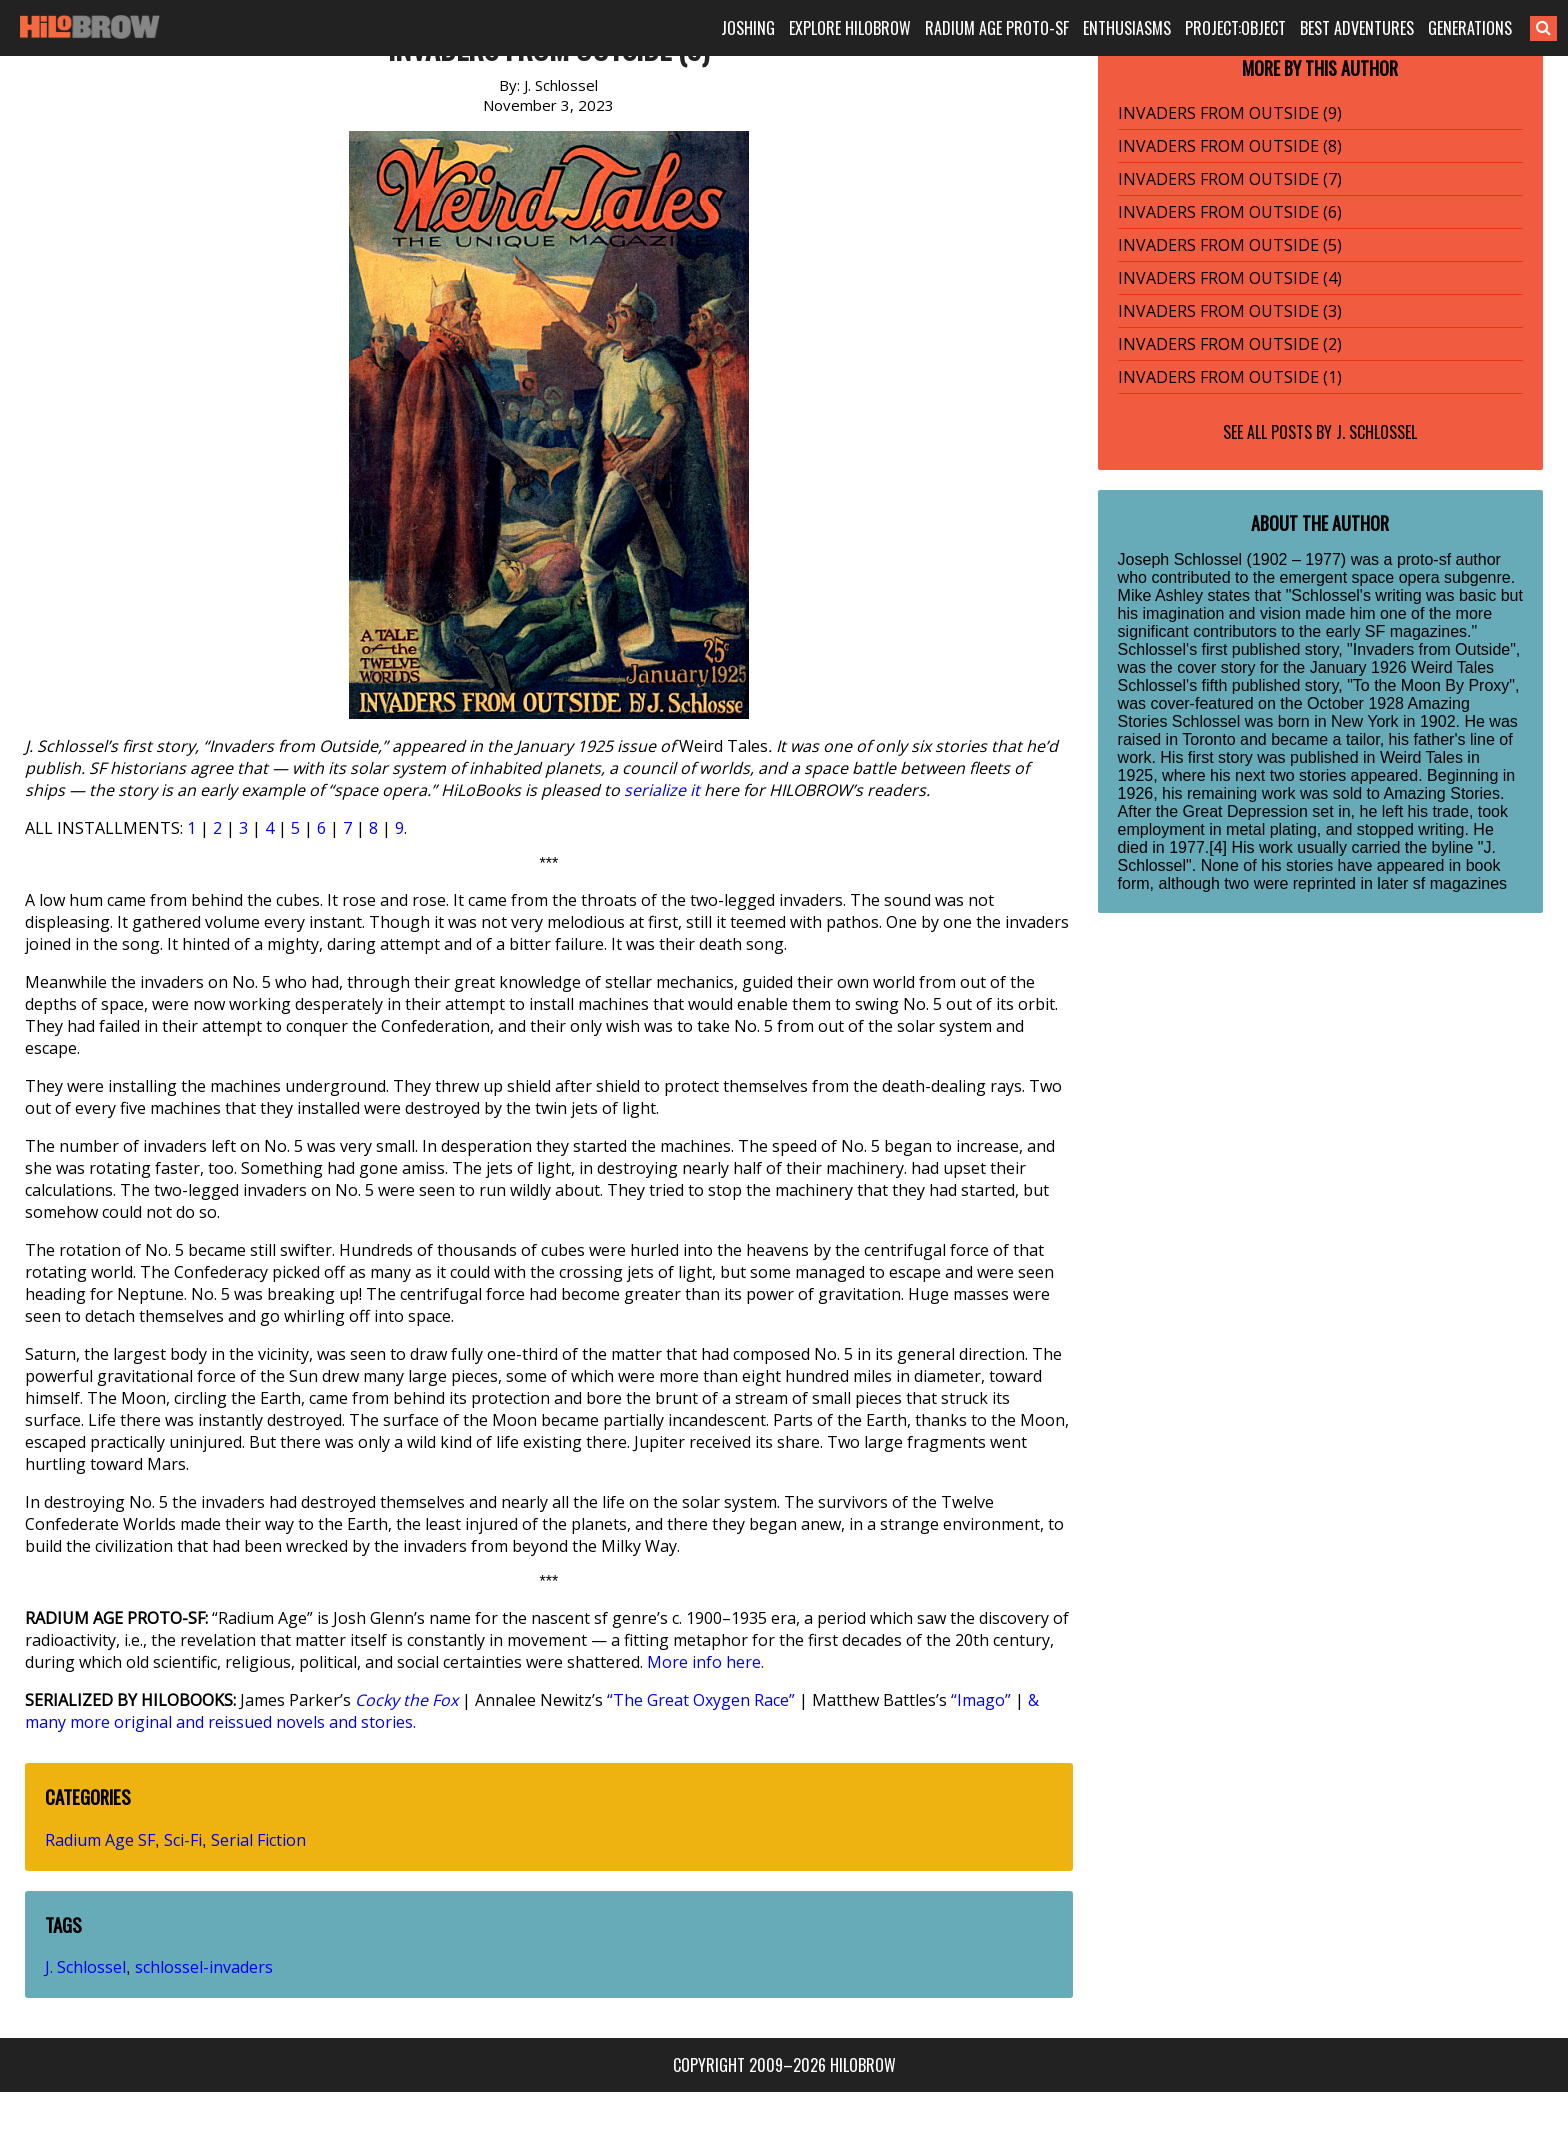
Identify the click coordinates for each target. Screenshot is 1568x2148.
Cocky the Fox (406, 1700)
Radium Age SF (100, 1840)
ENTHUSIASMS (1127, 28)
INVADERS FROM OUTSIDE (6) (1230, 212)
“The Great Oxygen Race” (701, 1700)
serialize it (662, 790)
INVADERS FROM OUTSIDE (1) (1230, 377)
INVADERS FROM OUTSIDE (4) (1230, 278)
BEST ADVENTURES (1357, 28)
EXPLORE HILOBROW (850, 28)
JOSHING (748, 28)
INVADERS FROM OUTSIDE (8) (1230, 146)
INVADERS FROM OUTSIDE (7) (1230, 179)
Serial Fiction (258, 1840)
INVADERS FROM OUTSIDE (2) (1230, 344)
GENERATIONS (1470, 28)
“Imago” (981, 1700)
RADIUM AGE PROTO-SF (997, 28)
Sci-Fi (183, 1840)
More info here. (705, 1662)
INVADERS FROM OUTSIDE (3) (1230, 311)
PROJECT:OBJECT (1235, 28)
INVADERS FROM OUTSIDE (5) (1230, 245)
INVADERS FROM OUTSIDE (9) (1230, 113)
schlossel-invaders (204, 1967)
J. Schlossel (85, 1967)
